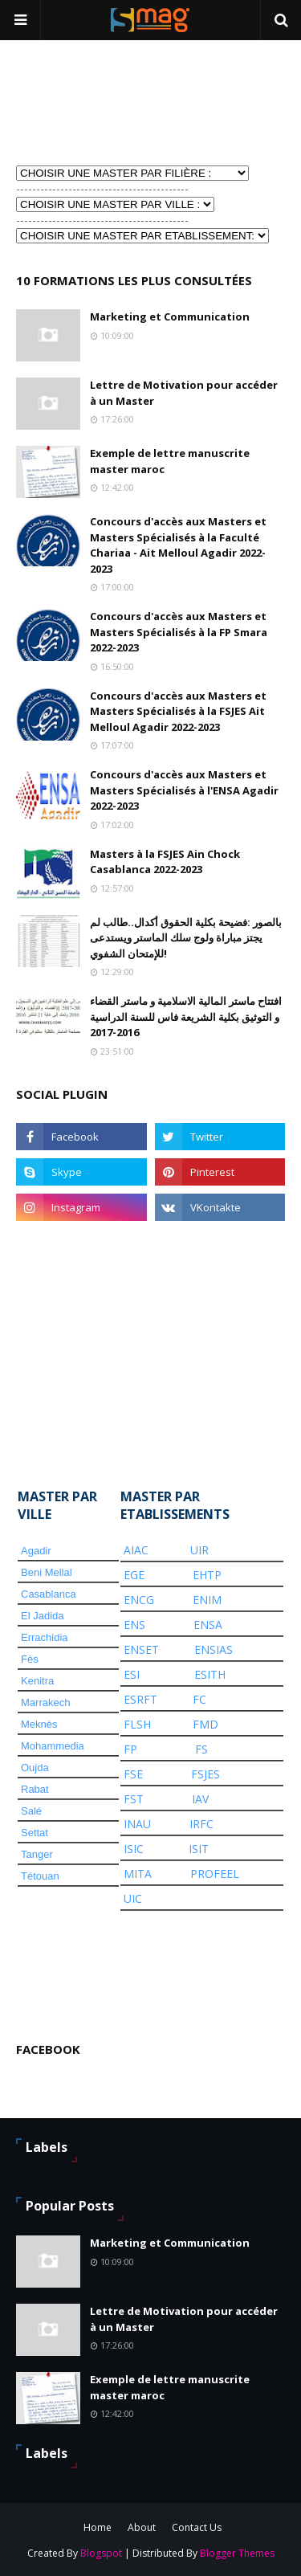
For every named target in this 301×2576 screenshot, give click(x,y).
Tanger (37, 1854)
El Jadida (42, 1616)
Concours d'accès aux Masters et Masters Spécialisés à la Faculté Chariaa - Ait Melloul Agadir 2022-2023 (178, 545)
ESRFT (140, 1699)
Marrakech (45, 1702)
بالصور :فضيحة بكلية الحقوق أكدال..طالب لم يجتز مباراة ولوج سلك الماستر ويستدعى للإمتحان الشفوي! (186, 938)
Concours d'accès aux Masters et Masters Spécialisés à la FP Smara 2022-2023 (178, 632)
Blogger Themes (237, 2553)
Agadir (36, 1551)
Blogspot (101, 2553)
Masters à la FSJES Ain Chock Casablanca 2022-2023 (165, 862)
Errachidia (44, 1637)
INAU (137, 1823)
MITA (138, 1873)
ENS (134, 1624)
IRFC (201, 1823)
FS (201, 1749)
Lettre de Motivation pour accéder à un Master (184, 393)
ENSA (207, 1624)
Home (97, 2527)
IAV (200, 1798)
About (142, 2527)
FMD (205, 1724)
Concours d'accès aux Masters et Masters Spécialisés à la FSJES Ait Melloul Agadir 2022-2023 (178, 711)
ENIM (207, 1599)
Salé (31, 1811)
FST (134, 1798)
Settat (34, 1833)
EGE (134, 1574)
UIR (199, 1549)
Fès (30, 1659)
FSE (133, 1774)
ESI (132, 1674)
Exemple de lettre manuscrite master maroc (170, 461)
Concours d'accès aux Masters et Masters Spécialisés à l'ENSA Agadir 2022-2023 (184, 790)
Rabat (35, 1789)
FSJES (205, 1774)
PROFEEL (214, 1873)
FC (199, 1699)
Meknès (39, 1724)
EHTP (207, 1574)
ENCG (139, 1599)
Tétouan (40, 1876)
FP (130, 1749)
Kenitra (37, 1681)
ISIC (134, 1848)
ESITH (210, 1674)
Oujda (35, 1768)
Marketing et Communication (170, 316)
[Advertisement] (96, 101)
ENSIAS (213, 1649)
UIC (133, 1898)
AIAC (136, 1549)
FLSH (137, 1724)
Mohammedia (52, 1746)
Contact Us (197, 2527)
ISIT (199, 1848)
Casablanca (48, 1594)
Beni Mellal (46, 1572)
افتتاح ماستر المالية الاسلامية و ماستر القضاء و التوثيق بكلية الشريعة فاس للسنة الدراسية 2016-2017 (186, 1016)
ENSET (141, 1649)
